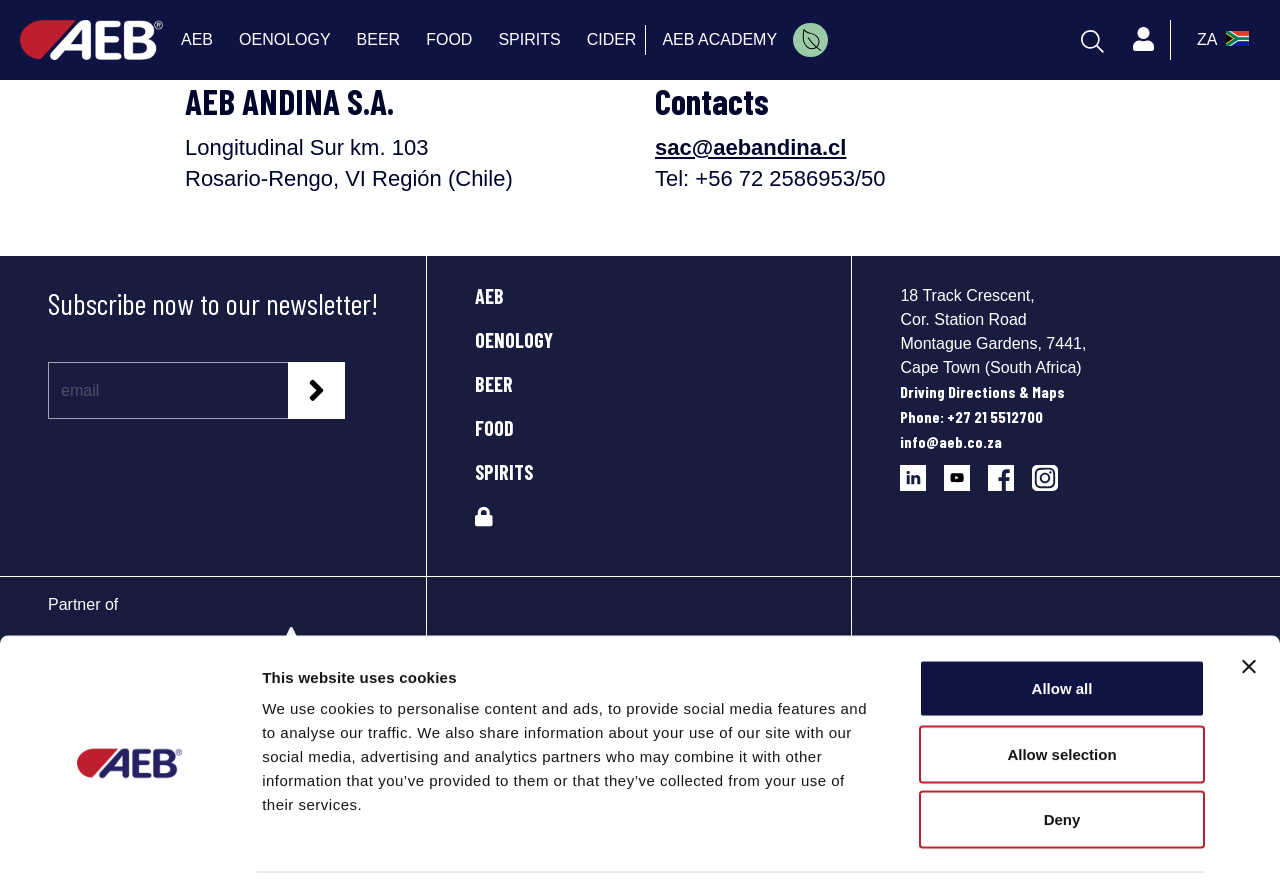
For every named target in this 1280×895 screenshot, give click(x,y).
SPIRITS (504, 472)
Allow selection (1061, 698)
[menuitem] (810, 40)
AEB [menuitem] (197, 39)
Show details (1049, 855)
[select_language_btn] (1220, 40)
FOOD (494, 428)
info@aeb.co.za (951, 441)
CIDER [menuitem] (612, 39)
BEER (494, 384)
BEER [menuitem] (379, 39)
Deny (1062, 763)
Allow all (1062, 632)
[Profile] (1144, 40)
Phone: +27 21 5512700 (971, 416)
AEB (489, 296)
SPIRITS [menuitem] (529, 39)
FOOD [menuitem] (449, 39)
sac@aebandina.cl (750, 147)
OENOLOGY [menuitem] (285, 39)
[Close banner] (1249, 611)
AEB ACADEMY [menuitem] (719, 39)
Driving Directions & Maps (982, 391)
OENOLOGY (514, 340)
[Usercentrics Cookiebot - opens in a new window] (129, 856)
